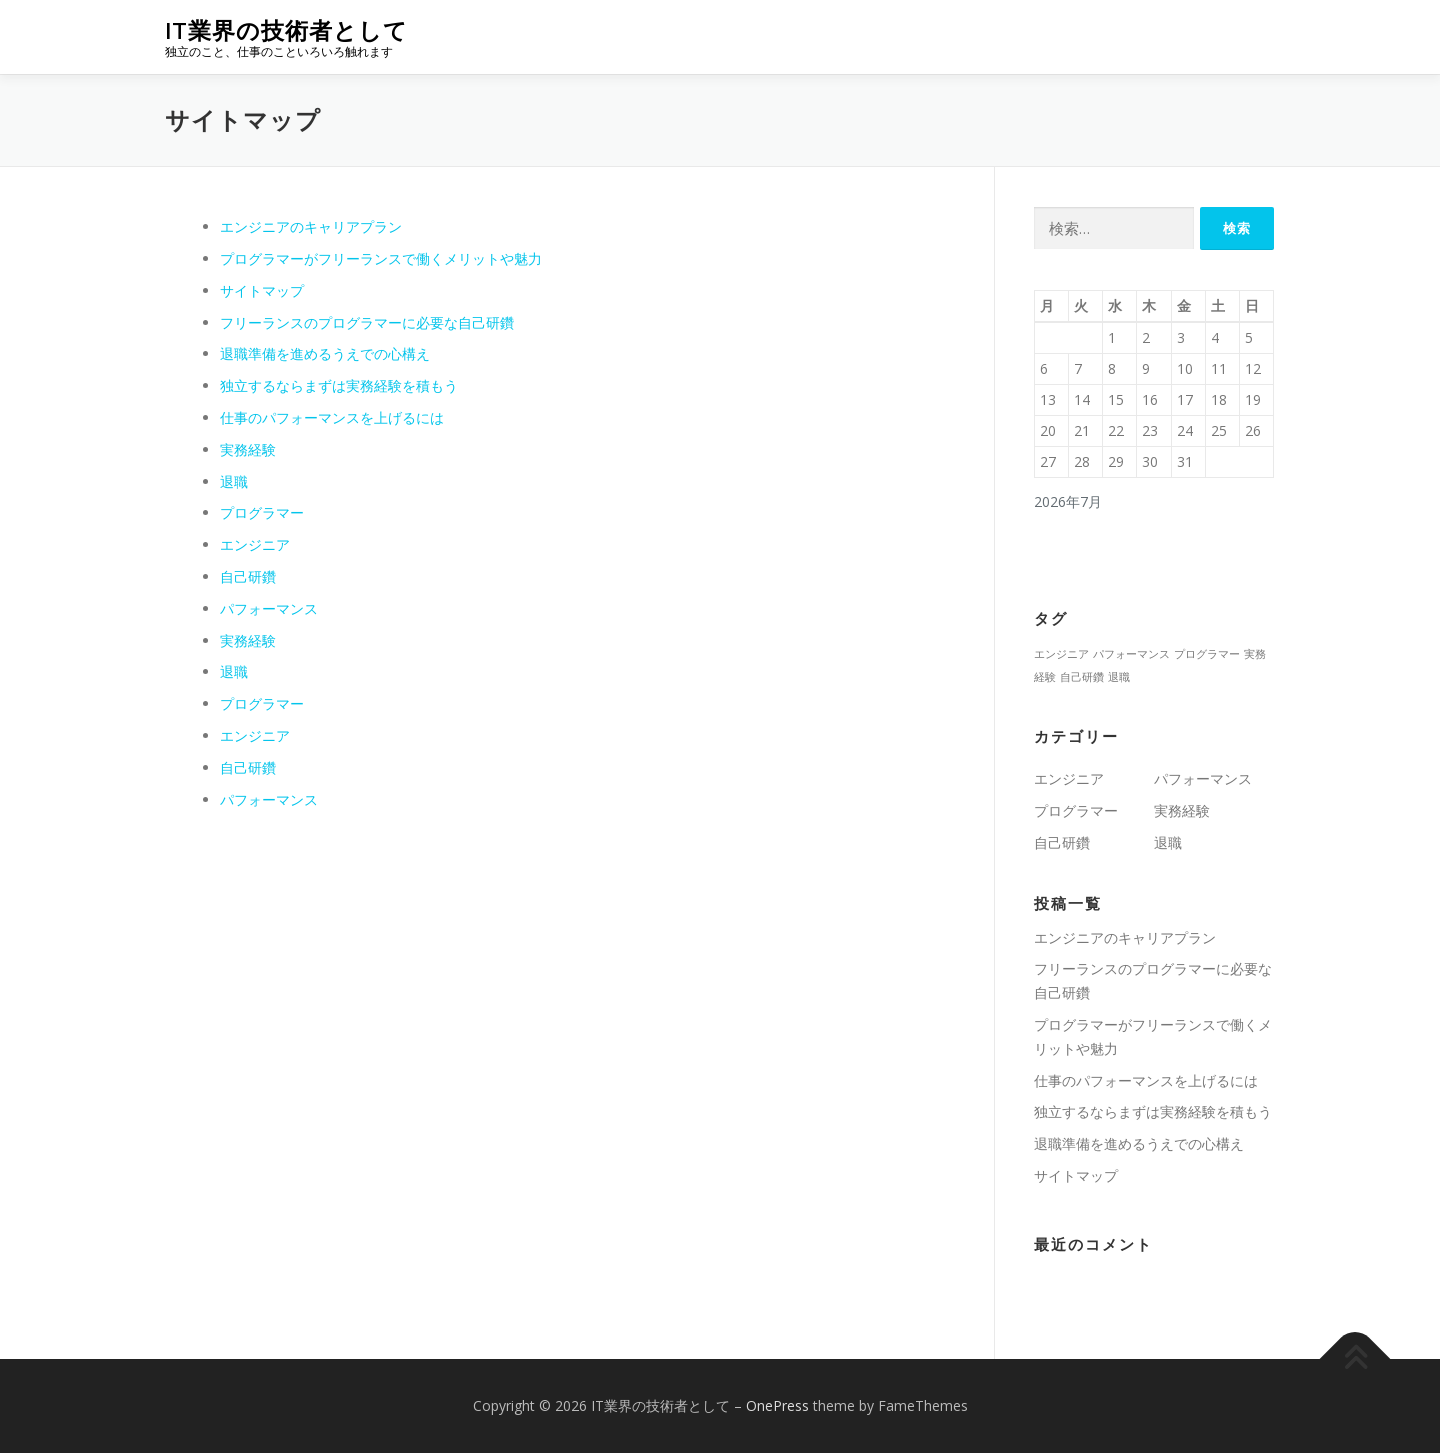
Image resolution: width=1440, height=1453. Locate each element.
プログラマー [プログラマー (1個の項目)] (1207, 654)
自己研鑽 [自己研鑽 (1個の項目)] (1082, 677)
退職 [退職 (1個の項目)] (1119, 677)
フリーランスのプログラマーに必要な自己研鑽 (367, 322)
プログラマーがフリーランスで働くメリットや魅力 (381, 258)
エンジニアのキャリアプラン (311, 226)
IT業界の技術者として (286, 30)
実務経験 (248, 449)
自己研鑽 (248, 576)
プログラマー (262, 512)
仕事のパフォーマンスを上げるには (332, 417)
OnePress (777, 1405)
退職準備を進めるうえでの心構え (325, 353)
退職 (234, 481)
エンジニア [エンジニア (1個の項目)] (1061, 654)
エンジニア (255, 544)
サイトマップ (262, 290)
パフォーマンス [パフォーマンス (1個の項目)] (1131, 654)
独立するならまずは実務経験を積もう (339, 385)
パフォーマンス (269, 608)
